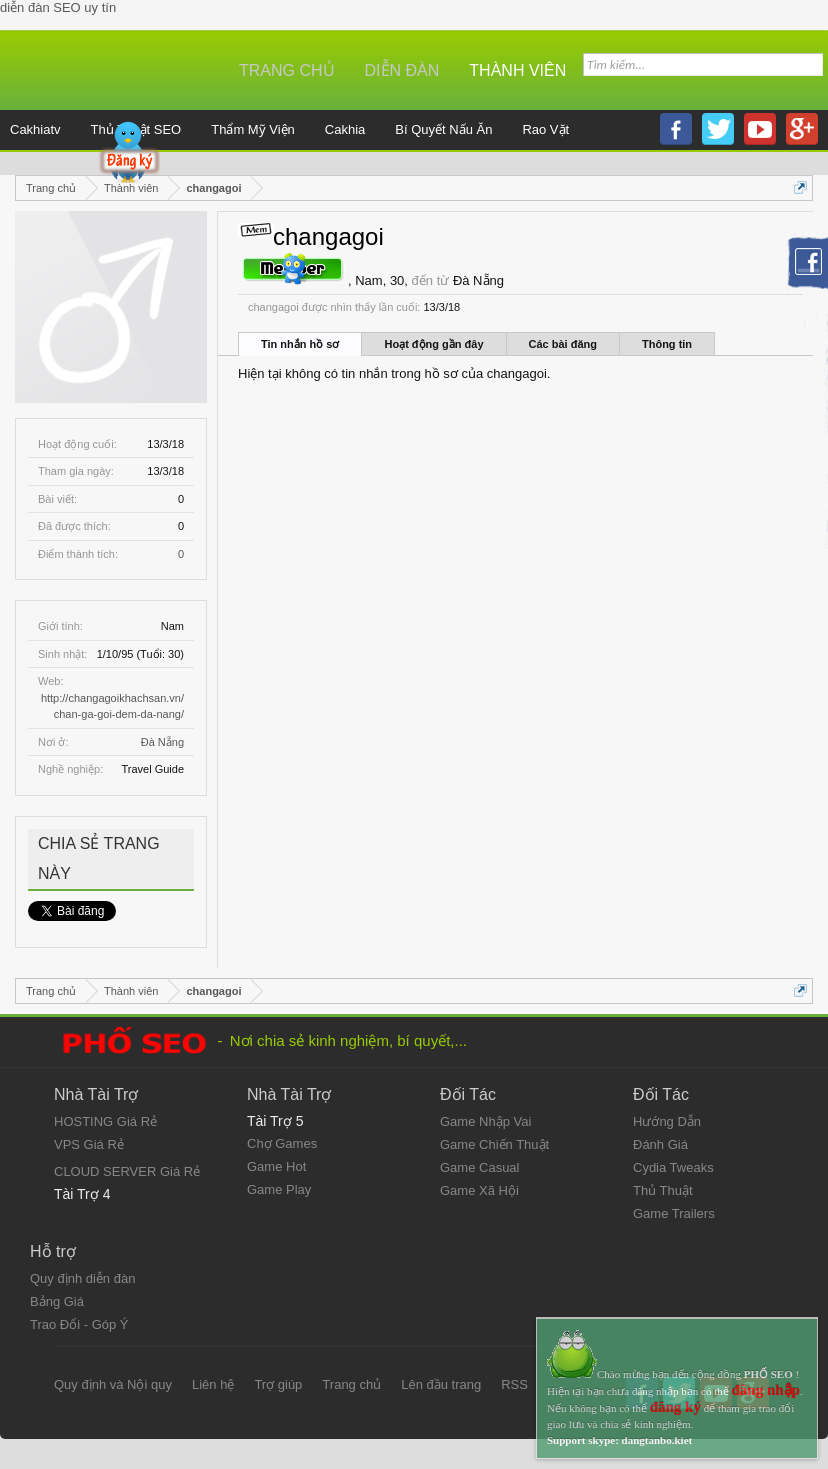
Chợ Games (282, 1143)
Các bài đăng (563, 344)
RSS (514, 1384)
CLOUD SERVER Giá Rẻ (127, 1171)
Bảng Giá (57, 1301)
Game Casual (479, 1167)
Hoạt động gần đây (433, 344)
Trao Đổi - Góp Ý (79, 1324)
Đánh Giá (660, 1144)
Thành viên (517, 70)
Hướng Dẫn (667, 1121)
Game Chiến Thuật (494, 1144)
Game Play (279, 1189)
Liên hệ (213, 1384)
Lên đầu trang (441, 1384)
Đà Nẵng (162, 742)
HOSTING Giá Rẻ (105, 1121)
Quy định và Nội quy (113, 1384)
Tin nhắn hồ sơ (300, 344)
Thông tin (667, 344)
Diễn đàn (402, 70)
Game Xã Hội (479, 1190)
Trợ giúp (278, 1384)
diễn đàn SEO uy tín (58, 7)
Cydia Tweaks (673, 1167)
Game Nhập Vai (485, 1121)
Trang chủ (287, 70)
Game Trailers (674, 1213)
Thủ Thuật (663, 1190)
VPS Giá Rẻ (89, 1144)
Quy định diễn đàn (82, 1278)
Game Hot (276, 1166)
